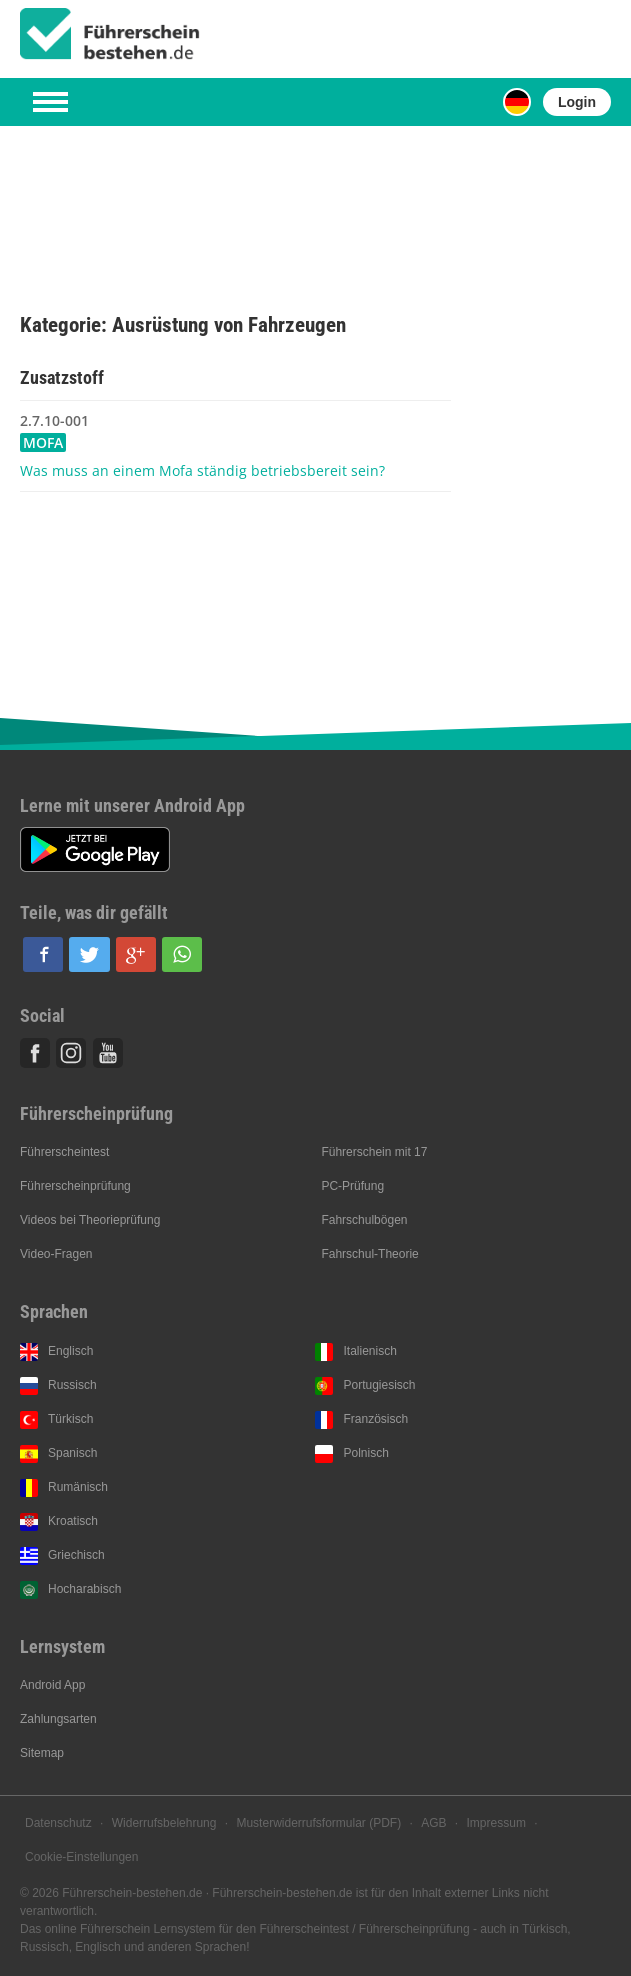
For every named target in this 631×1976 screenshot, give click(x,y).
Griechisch (76, 1555)
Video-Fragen (56, 1254)
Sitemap (42, 1753)
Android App (52, 1685)
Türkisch (70, 1419)
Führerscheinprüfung (75, 1186)
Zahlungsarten (58, 1719)
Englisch (70, 1351)
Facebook (35, 1053)
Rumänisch (78, 1487)
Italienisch (369, 1351)
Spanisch (72, 1453)
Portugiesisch (379, 1385)
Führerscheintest (64, 1152)
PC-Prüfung (352, 1186)
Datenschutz (58, 1823)
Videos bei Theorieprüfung (90, 1220)
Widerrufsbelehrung (164, 1823)
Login (577, 102)
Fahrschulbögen (364, 1220)
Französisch (375, 1419)
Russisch (72, 1385)
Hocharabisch (84, 1589)
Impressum (496, 1823)
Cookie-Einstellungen (81, 1857)
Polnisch (365, 1453)
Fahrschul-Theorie (369, 1254)
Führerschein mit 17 (374, 1152)
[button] (43, 954)
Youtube (108, 1053)
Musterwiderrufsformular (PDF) (318, 1823)
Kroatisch (73, 1521)
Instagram (71, 1053)
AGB (433, 1823)
